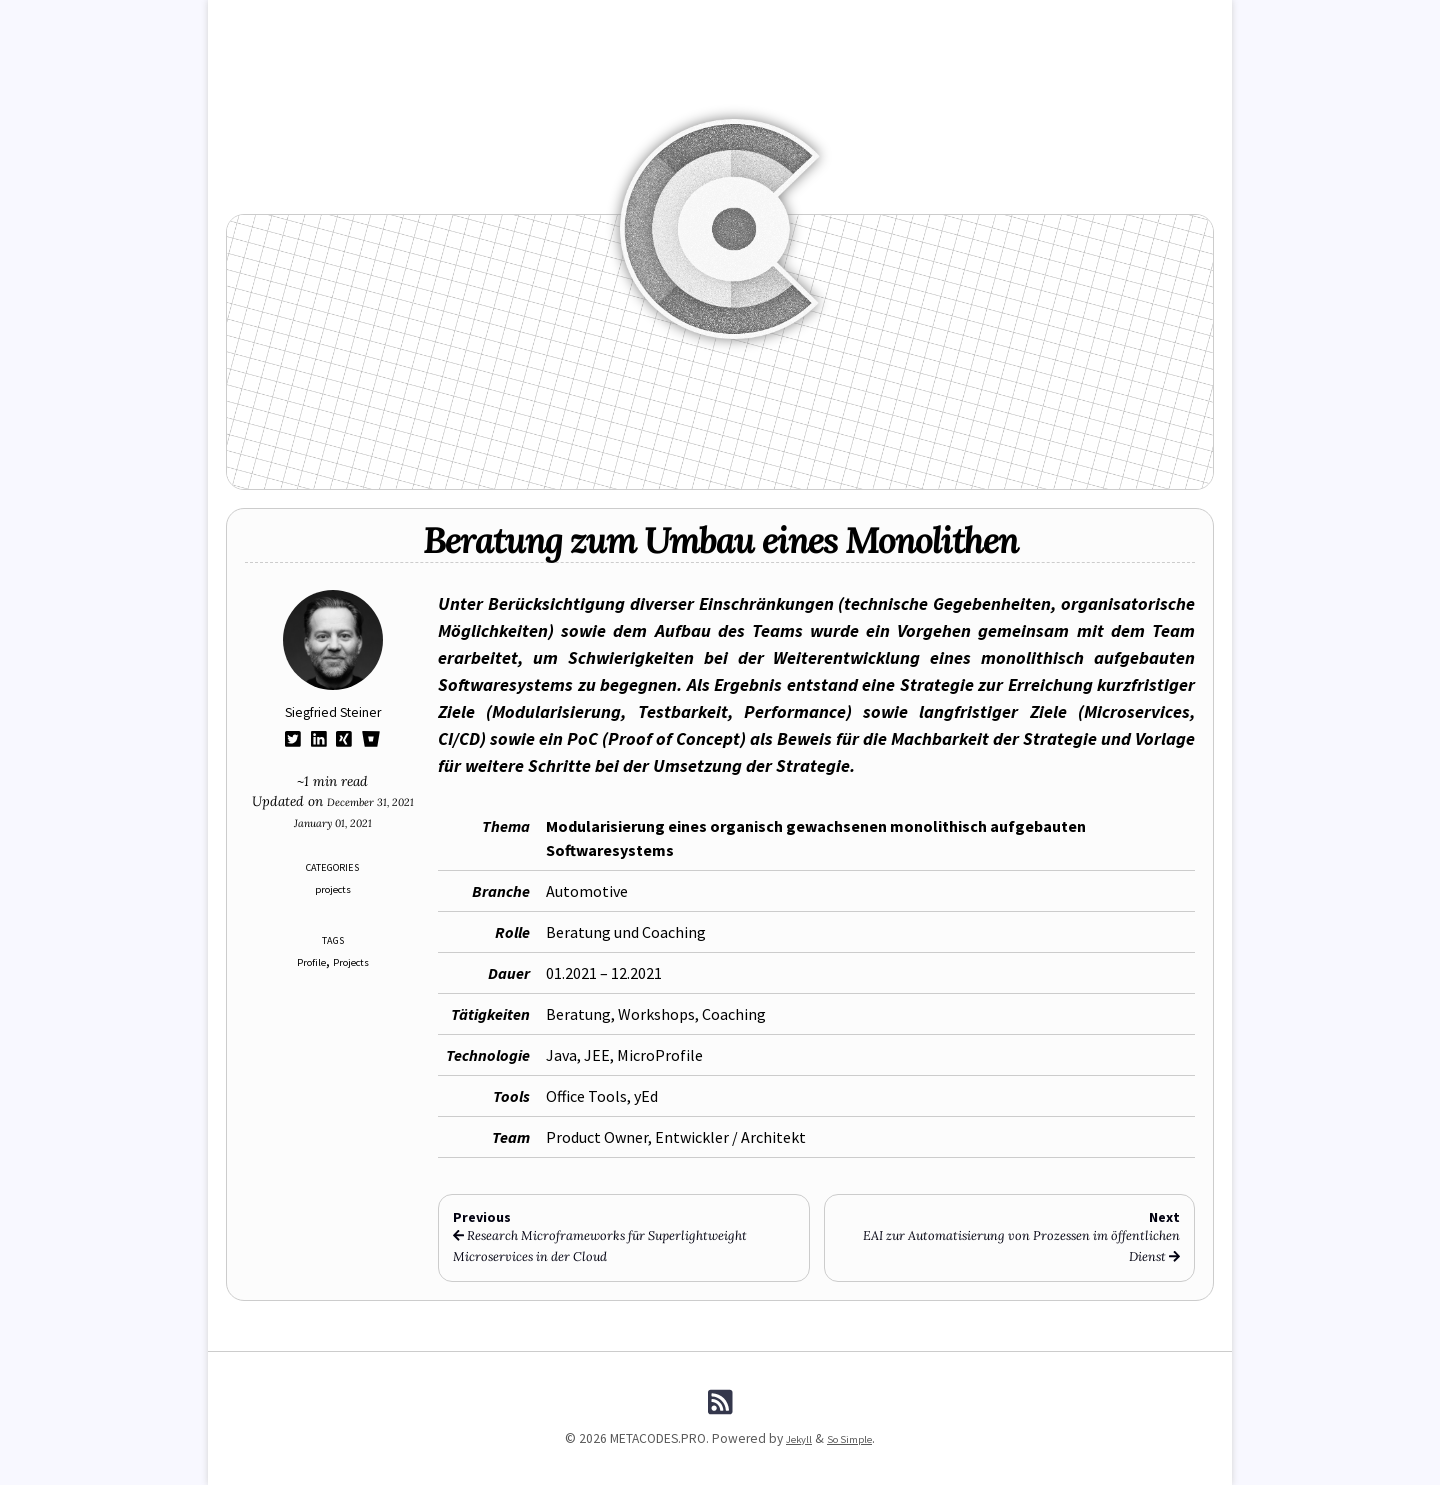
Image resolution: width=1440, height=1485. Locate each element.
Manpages (684, 21)
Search (976, 21)
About (1041, 21)
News (450, 21)
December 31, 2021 (374, 801)
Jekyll (793, 1438)
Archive (762, 21)
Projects (355, 961)
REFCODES (519, 21)
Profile (306, 961)
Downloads (895, 21)
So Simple (853, 1438)
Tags (822, 21)
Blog (395, 21)
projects (333, 888)
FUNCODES (601, 21)
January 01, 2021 (332, 822)
